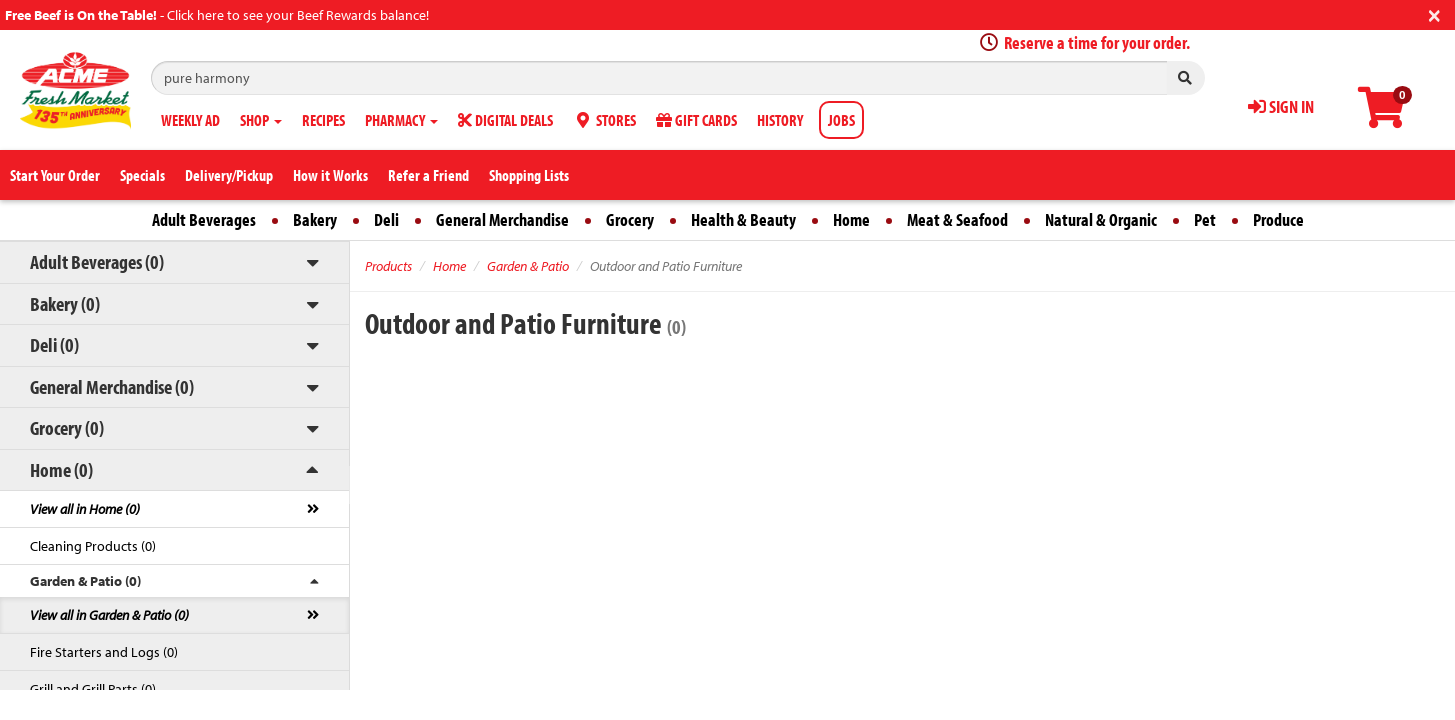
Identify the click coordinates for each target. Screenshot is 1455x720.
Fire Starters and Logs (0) (104, 652)
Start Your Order (55, 175)
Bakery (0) (65, 303)
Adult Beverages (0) (97, 261)
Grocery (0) (67, 427)
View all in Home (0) (85, 509)
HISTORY (780, 120)
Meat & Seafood (957, 219)
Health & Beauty (743, 219)
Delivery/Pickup (229, 175)
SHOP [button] (261, 120)
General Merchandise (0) (112, 386)
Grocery (630, 219)
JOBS (841, 120)
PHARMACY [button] (401, 120)
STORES (604, 120)
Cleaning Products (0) (93, 546)
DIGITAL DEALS (505, 120)
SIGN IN (1281, 106)
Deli (386, 219)
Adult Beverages (204, 219)
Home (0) (61, 469)
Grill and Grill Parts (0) (93, 689)
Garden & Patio (528, 266)
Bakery (315, 219)
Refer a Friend (428, 175)
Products (388, 266)
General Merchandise (502, 219)
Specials (142, 175)
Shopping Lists (529, 175)
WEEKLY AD (190, 120)
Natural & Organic (1101, 219)
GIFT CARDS (696, 120)
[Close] (1434, 13)
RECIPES (323, 120)
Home (851, 219)
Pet (1205, 219)
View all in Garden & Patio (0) (109, 615)
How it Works (330, 175)
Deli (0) (54, 344)
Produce (1278, 219)
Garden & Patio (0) (85, 581)
